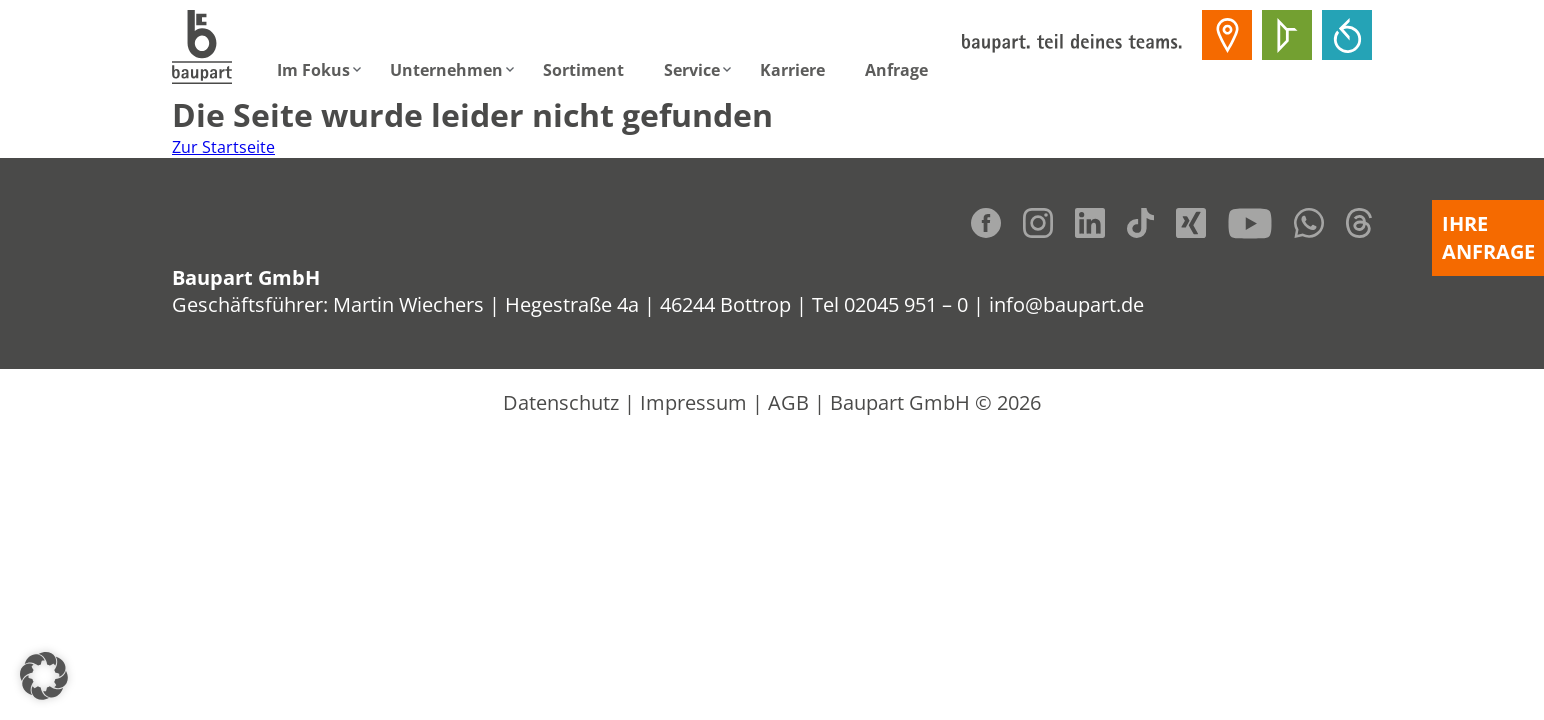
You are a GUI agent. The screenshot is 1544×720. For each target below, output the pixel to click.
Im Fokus (313, 70)
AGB (788, 402)
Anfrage (896, 70)
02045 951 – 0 (906, 304)
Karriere (792, 70)
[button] (44, 676)
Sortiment (583, 70)
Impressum (693, 402)
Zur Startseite (223, 147)
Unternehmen (446, 70)
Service (692, 70)
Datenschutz (561, 402)
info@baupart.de (1066, 304)
